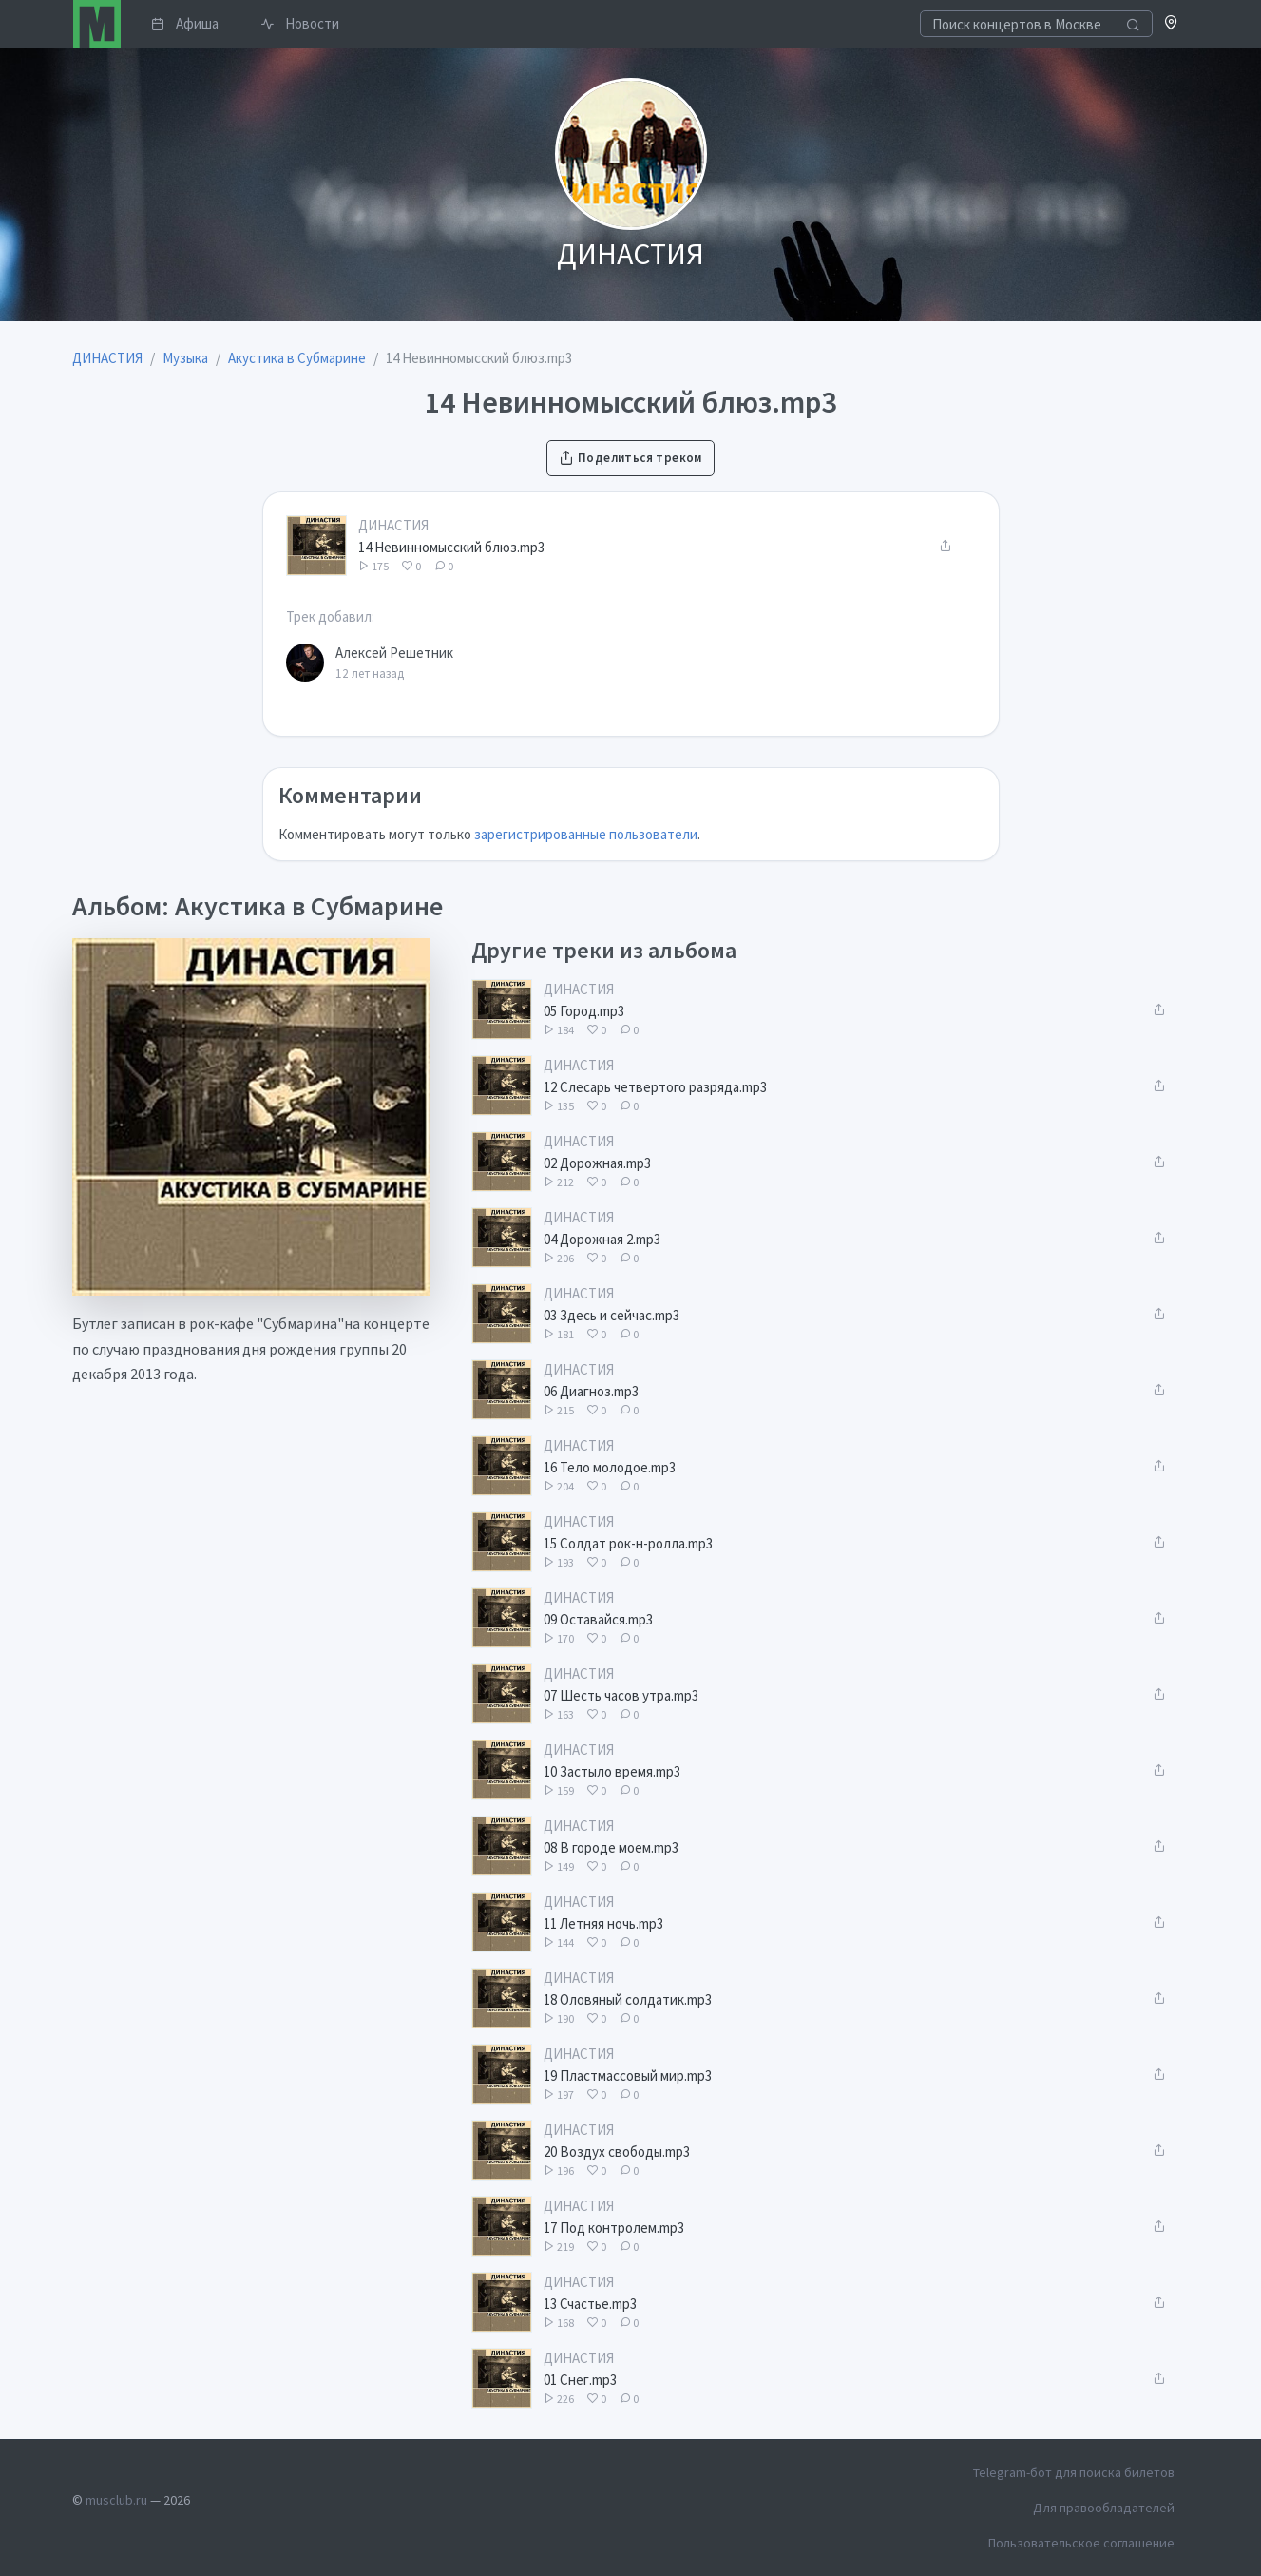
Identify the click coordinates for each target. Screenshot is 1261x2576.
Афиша (185, 23)
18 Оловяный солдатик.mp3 (628, 1999)
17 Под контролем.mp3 (614, 2228)
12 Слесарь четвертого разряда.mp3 (655, 1087)
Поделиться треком (630, 458)
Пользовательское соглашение (1081, 2542)
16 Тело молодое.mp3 (610, 1467)
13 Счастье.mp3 (590, 2304)
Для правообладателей (1104, 2507)
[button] (1171, 24)
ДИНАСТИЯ (393, 525)
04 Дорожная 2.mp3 (602, 1239)
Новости (299, 23)
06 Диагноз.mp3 (591, 1391)
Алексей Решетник (394, 653)
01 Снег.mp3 (580, 2380)
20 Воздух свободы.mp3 (617, 2152)
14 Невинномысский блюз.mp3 (451, 547)
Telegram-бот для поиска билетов (1074, 2472)
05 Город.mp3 (584, 1011)
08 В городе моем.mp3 (611, 1847)
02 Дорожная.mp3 (597, 1163)
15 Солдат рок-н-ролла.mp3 (628, 1543)
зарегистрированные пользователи (585, 834)
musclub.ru (116, 2500)
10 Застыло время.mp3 (612, 1771)
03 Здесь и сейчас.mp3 (611, 1315)
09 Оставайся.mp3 (598, 1619)
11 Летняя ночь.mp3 (603, 1923)
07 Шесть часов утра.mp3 (621, 1695)
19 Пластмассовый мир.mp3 (628, 2076)
